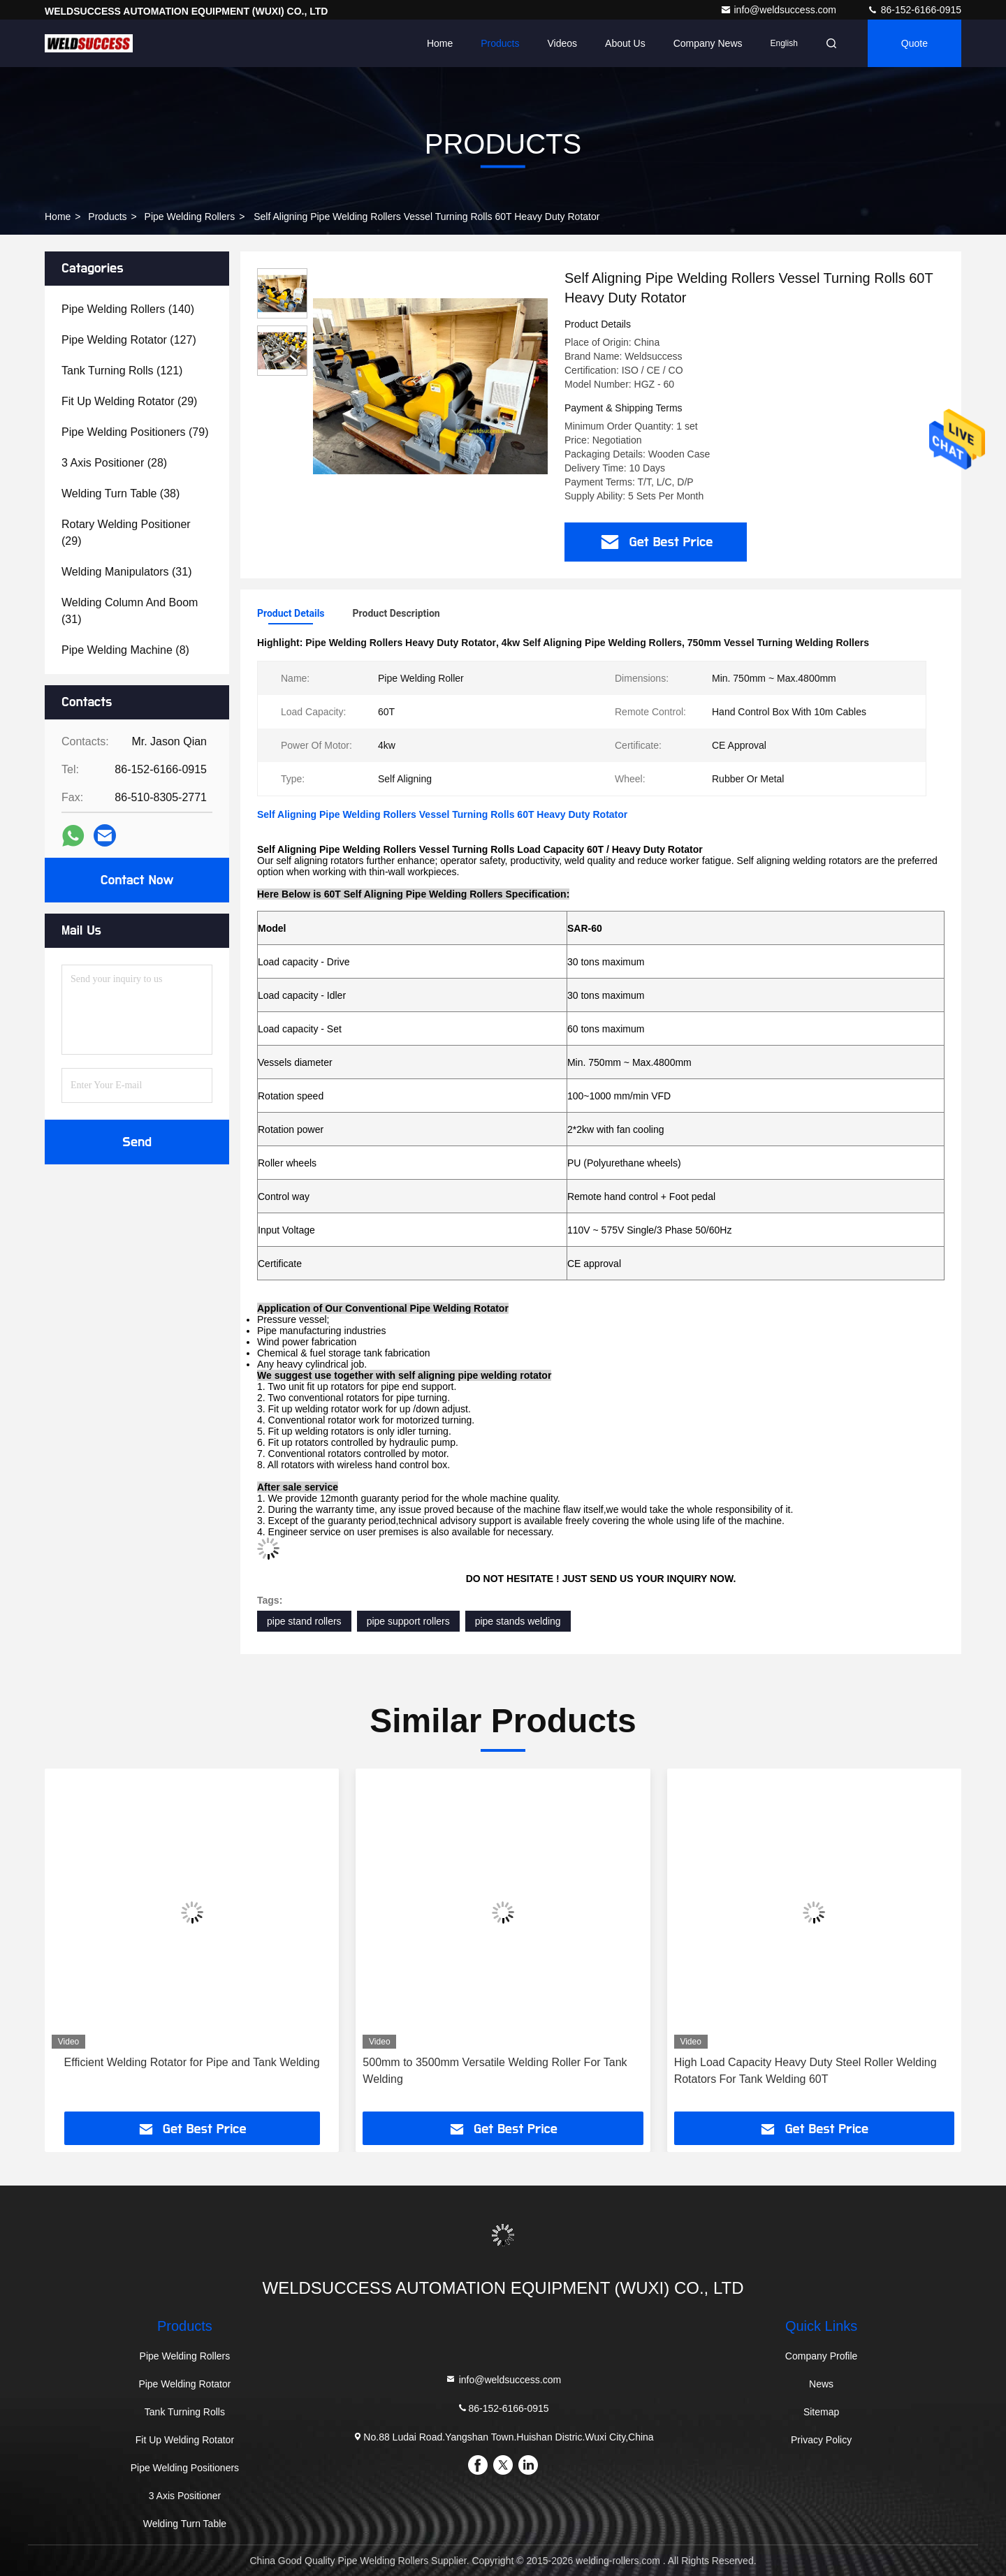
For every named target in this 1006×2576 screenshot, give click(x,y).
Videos (563, 43)
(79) (134, 432)
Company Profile (821, 2356)
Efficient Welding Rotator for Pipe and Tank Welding (192, 2062)
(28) (114, 463)
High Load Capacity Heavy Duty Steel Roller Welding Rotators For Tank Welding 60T (805, 2070)
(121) (121, 370)
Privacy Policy (821, 2439)
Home (440, 43)
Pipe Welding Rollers (190, 216)
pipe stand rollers (304, 1621)
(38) (120, 493)
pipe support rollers (408, 1621)
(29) (129, 401)
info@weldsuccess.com (779, 9)
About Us (625, 43)
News (821, 2384)
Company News (708, 43)
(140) (127, 309)
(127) (128, 340)
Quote (914, 43)
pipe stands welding (518, 1621)
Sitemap (821, 2411)
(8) (125, 650)
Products (500, 43)
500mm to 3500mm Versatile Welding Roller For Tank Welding (495, 2070)
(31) (126, 572)
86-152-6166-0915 (914, 9)
